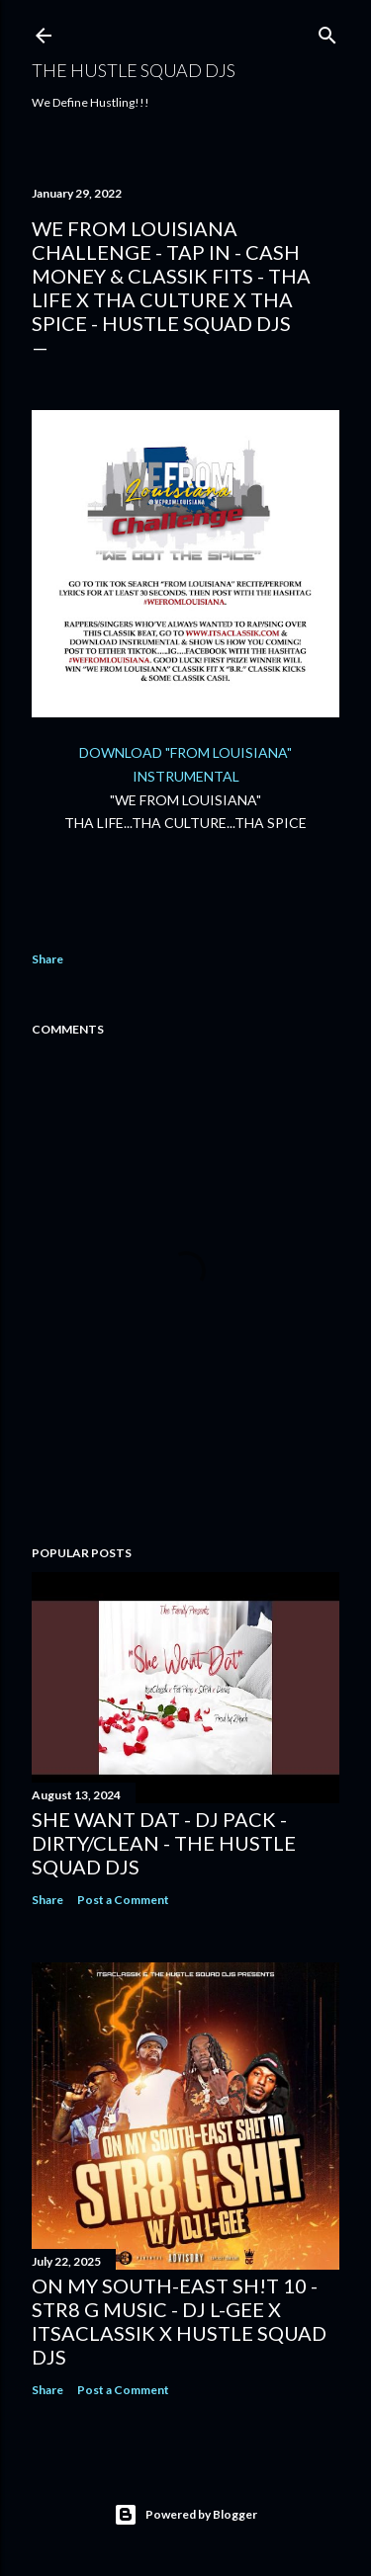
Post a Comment (123, 1899)
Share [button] (47, 959)
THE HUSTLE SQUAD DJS (133, 70)
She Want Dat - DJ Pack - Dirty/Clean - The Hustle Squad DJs (164, 1842)
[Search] (327, 31)
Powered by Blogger (185, 2515)
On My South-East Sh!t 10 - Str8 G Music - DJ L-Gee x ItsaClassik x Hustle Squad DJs (179, 2321)
